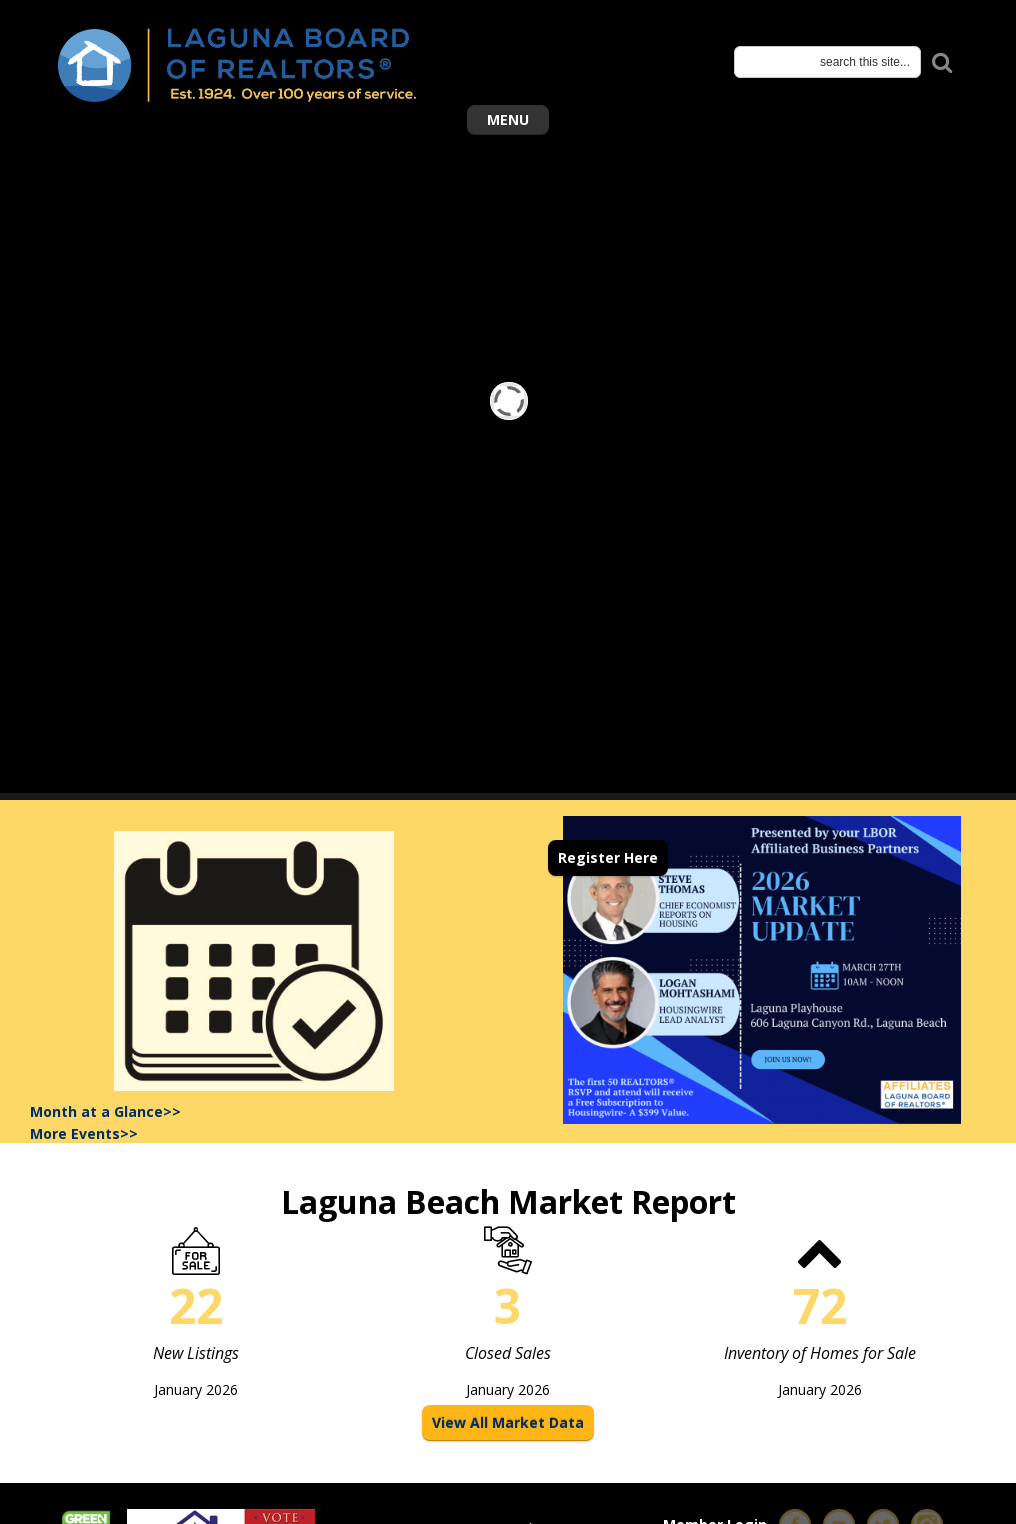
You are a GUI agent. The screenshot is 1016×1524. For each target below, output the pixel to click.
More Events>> (84, 1133)
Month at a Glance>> (105, 1111)
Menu (508, 119)
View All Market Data (508, 1422)
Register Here (608, 857)
